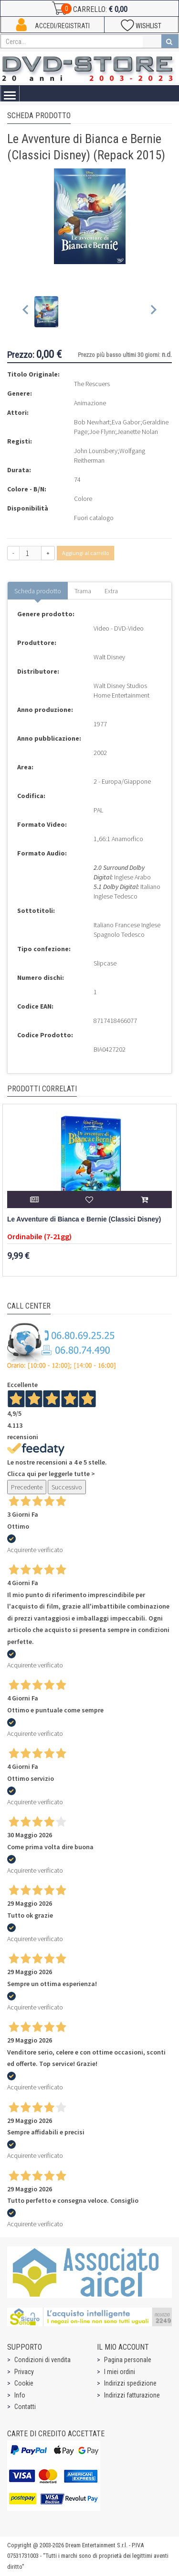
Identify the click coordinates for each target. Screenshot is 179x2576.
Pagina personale (127, 2360)
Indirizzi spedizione (130, 2383)
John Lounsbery (95, 450)
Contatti (25, 2406)
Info (19, 2395)
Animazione (90, 403)
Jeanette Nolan (137, 431)
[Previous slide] (26, 312)
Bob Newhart (92, 422)
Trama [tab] (82, 591)
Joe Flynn (102, 431)
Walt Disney (109, 657)
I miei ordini (119, 2372)
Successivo (67, 1487)
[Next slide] (153, 312)
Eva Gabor (126, 422)
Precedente (26, 1487)
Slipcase (105, 963)
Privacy (24, 2372)
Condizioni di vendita (42, 2360)
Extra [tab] (111, 591)
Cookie (23, 2383)
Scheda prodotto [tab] (37, 591)
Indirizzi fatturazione (132, 2395)
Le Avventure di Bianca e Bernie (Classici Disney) (84, 1219)
